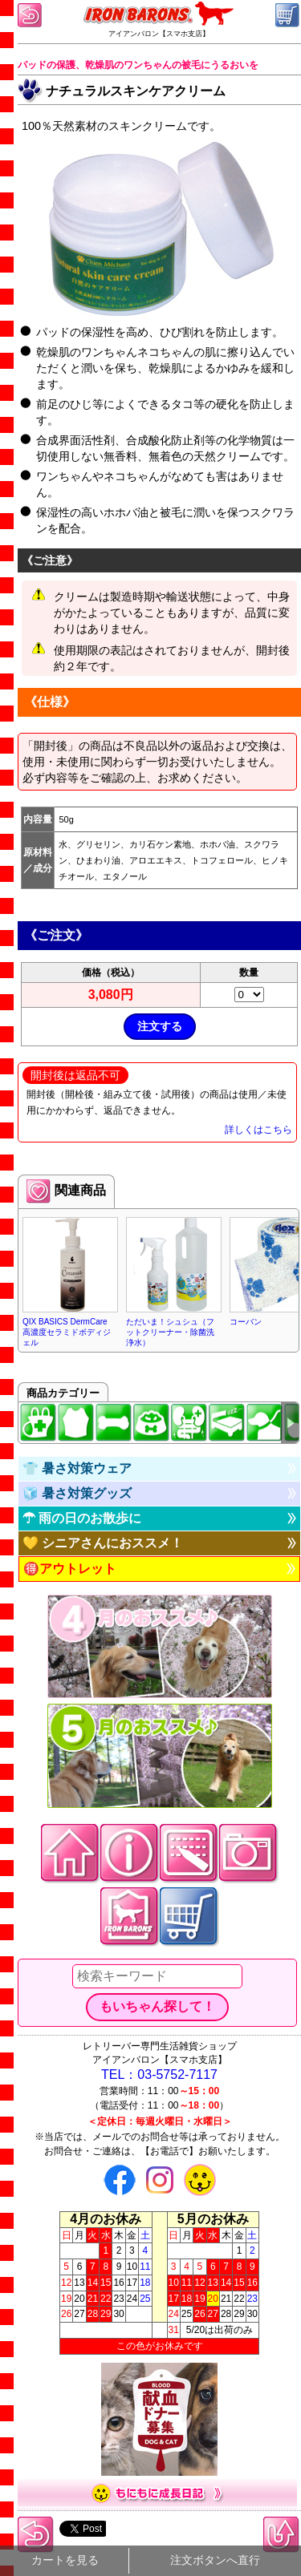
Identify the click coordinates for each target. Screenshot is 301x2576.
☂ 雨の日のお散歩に (81, 1518)
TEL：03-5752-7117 (159, 2074)
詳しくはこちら (258, 1129)
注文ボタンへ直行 (215, 2560)
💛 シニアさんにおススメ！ (102, 1543)
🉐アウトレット (69, 1568)
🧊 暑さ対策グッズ (77, 1493)
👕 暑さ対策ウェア (77, 1468)
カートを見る (65, 2560)
